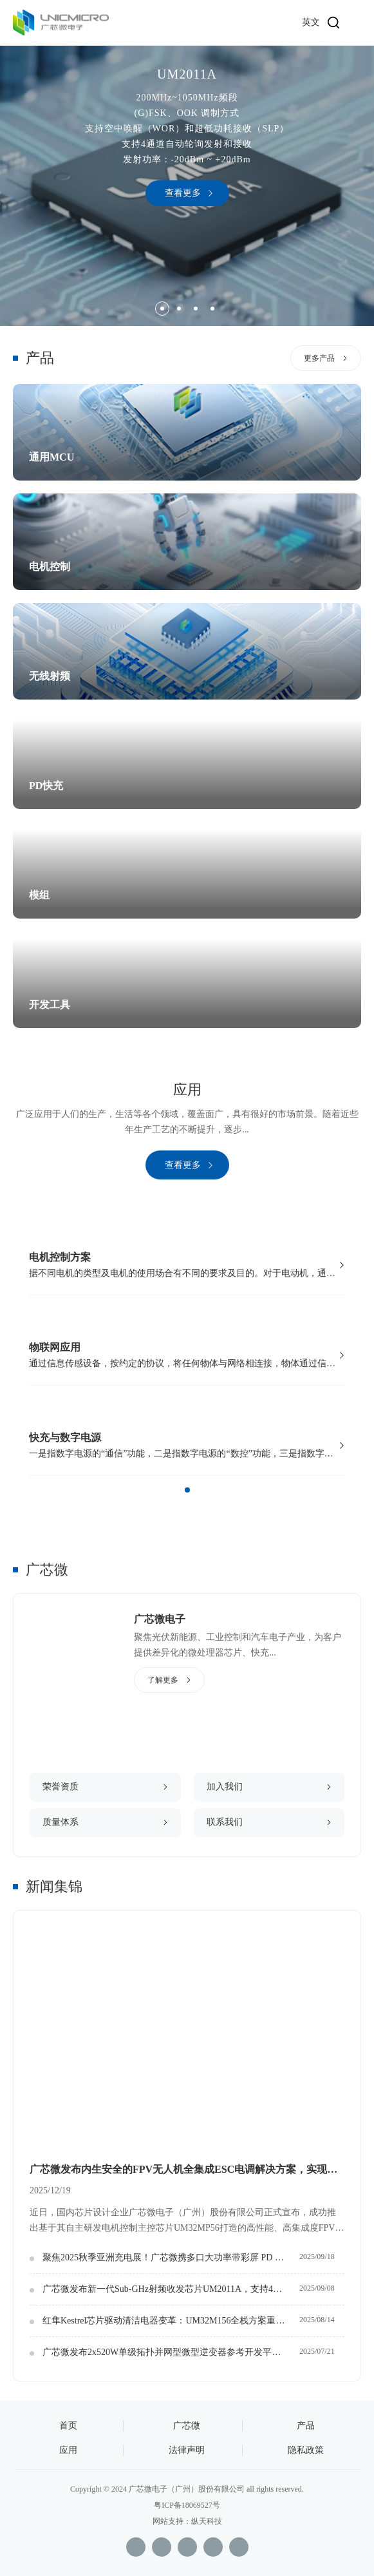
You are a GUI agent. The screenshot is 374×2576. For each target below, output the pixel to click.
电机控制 (49, 566)
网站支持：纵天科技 (187, 2521)
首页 (68, 2425)
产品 (306, 2425)
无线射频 (49, 676)
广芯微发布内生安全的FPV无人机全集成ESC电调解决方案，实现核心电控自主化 (187, 2169)
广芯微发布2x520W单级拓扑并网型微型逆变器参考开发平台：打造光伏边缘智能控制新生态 (170, 2352)
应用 (68, 2450)
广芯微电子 (159, 1619)
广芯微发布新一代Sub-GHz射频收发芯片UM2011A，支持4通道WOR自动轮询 (170, 2289)
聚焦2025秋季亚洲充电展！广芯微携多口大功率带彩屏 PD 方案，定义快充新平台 (170, 2257)
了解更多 (162, 1679)
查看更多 (183, 193)
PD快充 (46, 785)
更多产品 (319, 358)
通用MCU (51, 457)
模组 (39, 895)
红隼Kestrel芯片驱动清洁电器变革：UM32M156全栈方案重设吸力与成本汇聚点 (170, 2320)
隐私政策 (306, 2450)
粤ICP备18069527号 (187, 2505)
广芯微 (47, 1569)
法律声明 (187, 2450)
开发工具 (49, 1004)
